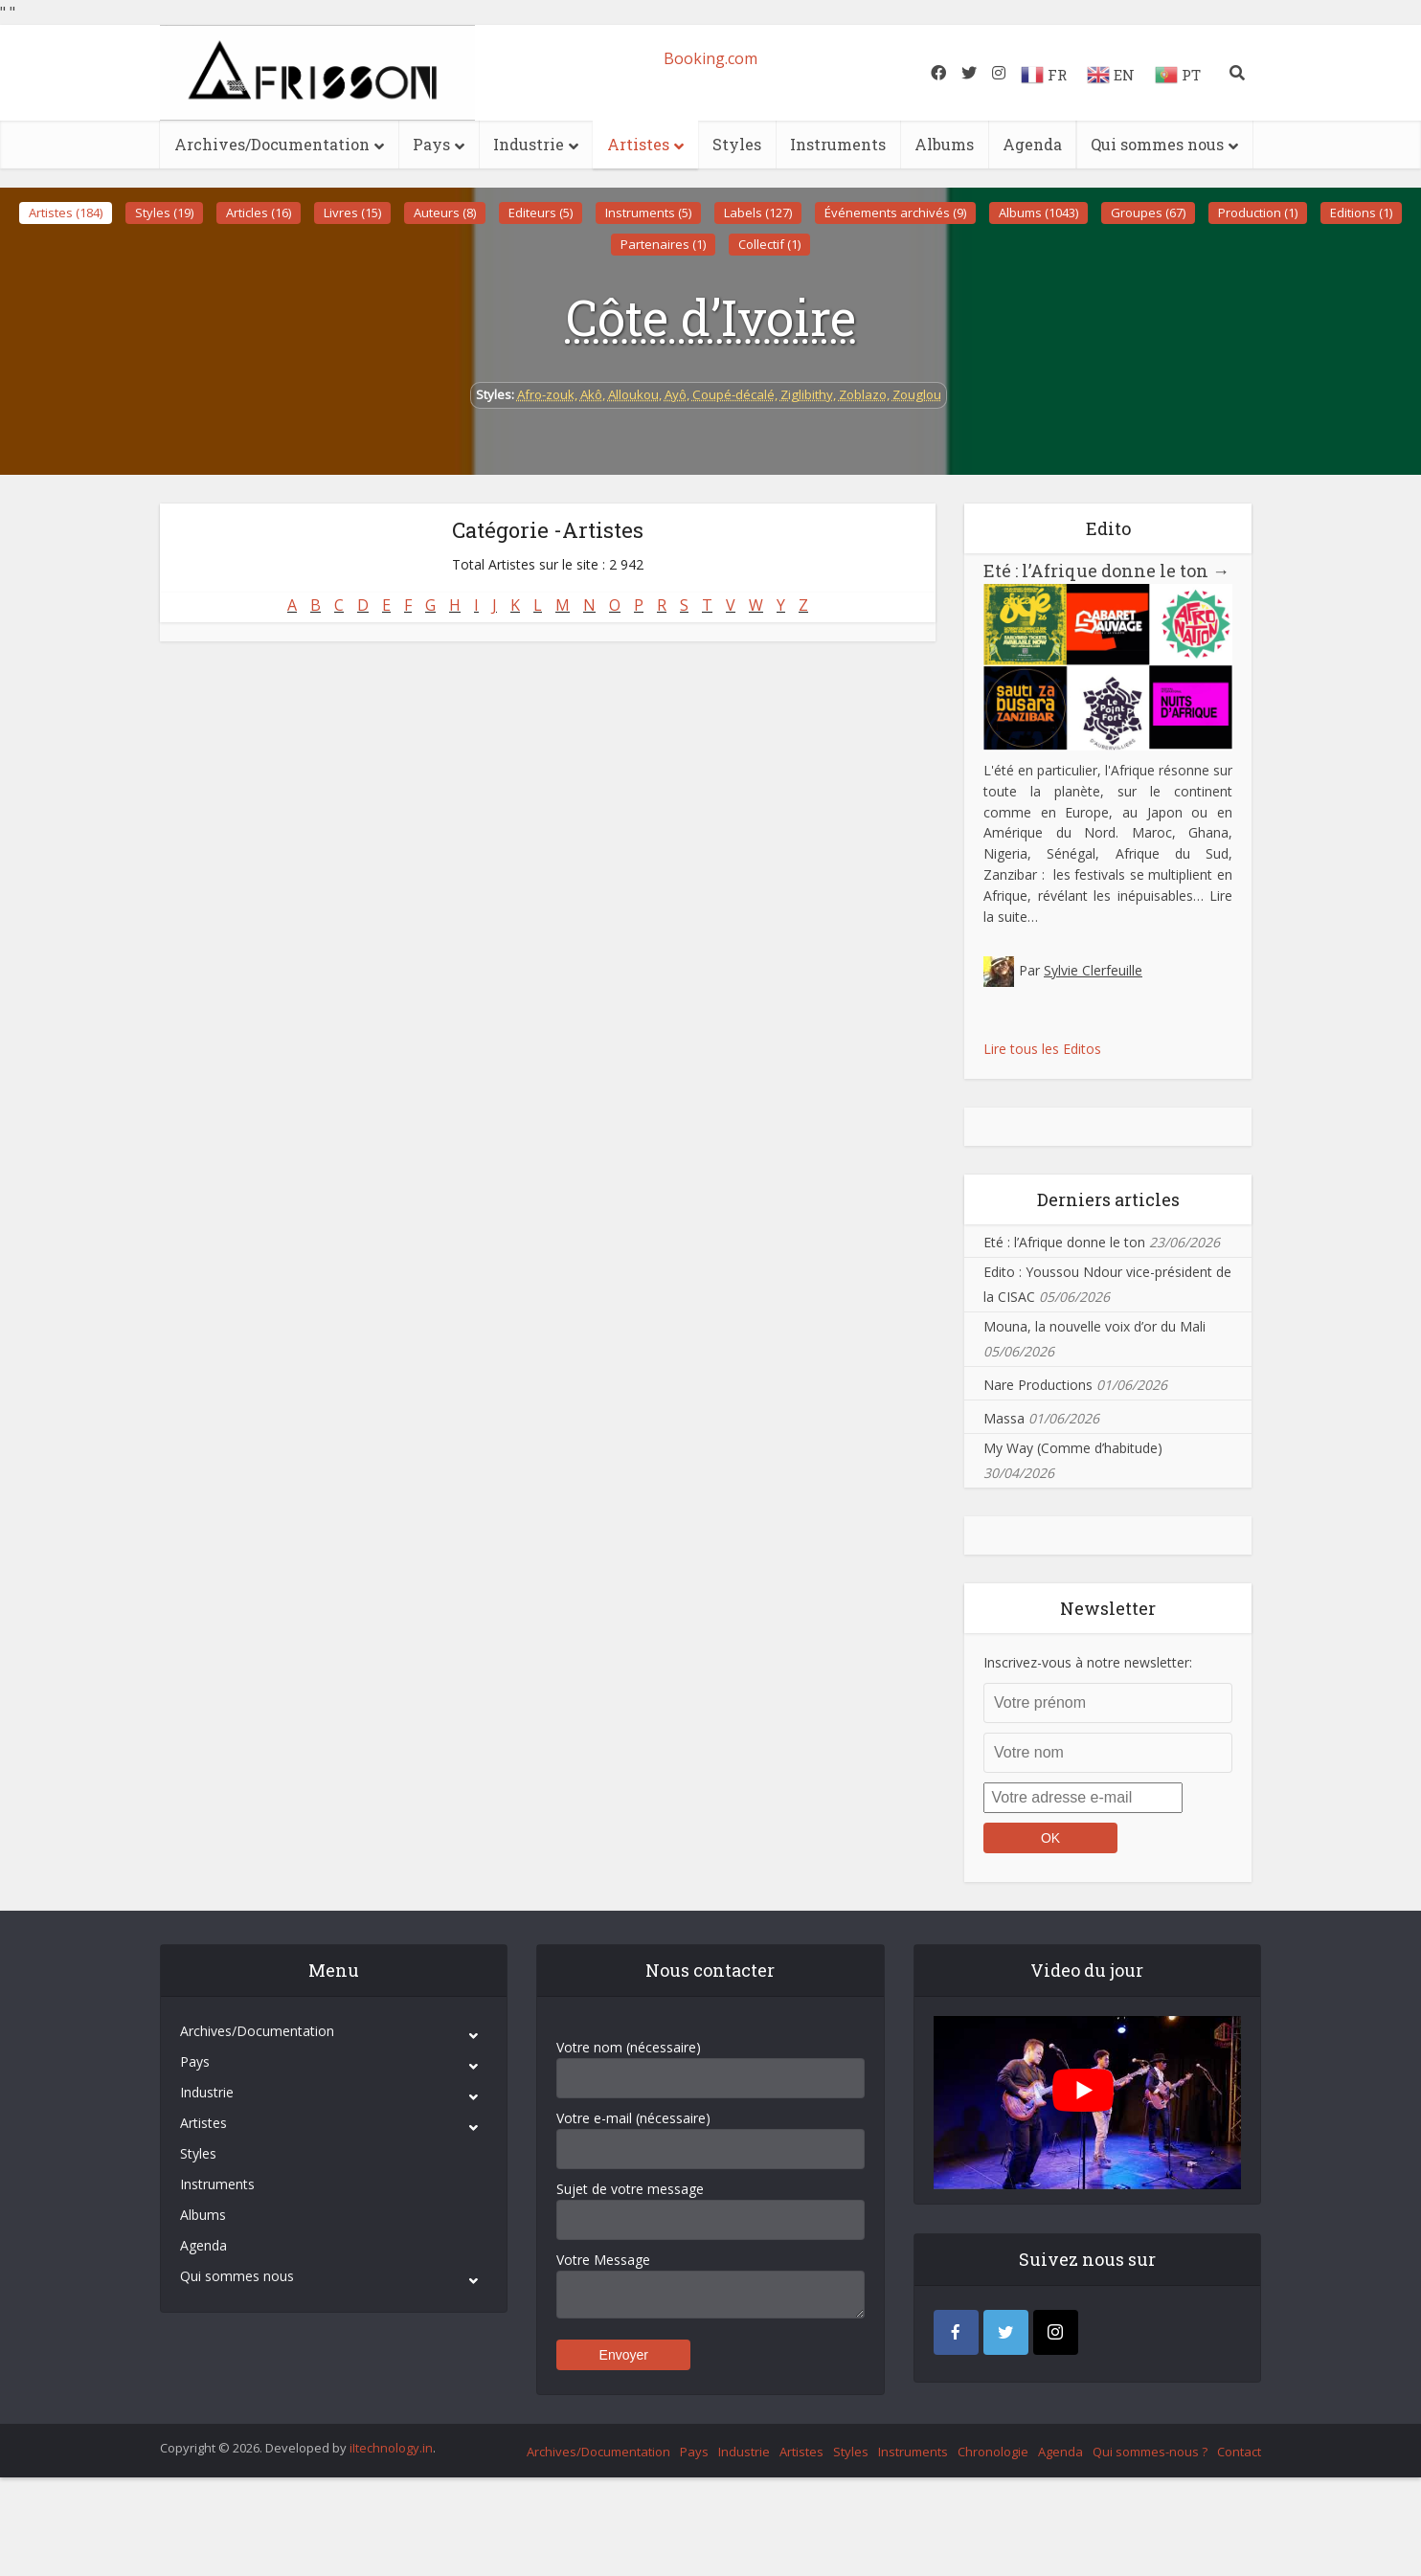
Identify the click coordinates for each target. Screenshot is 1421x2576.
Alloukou (633, 394)
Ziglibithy (806, 394)
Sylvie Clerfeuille (1093, 970)
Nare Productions (1038, 1385)
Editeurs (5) (540, 212)
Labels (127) (758, 212)
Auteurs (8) (445, 212)
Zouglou (916, 394)
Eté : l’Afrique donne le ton (1106, 570)
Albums (944, 144)
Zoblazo (863, 394)
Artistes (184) (65, 212)
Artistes (638, 144)
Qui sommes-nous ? (1150, 2451)
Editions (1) (1361, 212)
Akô (591, 394)
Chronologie (993, 2451)
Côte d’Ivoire (711, 316)
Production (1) (1257, 212)
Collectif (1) (769, 244)
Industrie (528, 144)
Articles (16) (258, 212)
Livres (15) (352, 212)
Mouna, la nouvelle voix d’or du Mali (1094, 1326)
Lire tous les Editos (1042, 1049)
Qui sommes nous (1157, 144)
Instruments (838, 144)
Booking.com (710, 58)
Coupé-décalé (733, 394)
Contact (1239, 2451)
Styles (736, 144)
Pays (431, 144)
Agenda (1032, 144)
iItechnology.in (391, 2447)
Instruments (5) (648, 212)
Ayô (676, 394)
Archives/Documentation (272, 144)
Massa (1004, 1418)
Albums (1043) (1038, 212)
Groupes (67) (1148, 212)
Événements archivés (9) (895, 212)
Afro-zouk (546, 394)
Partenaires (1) (663, 244)
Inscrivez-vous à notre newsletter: (1087, 1662)
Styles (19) (164, 212)
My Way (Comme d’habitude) (1072, 1448)
